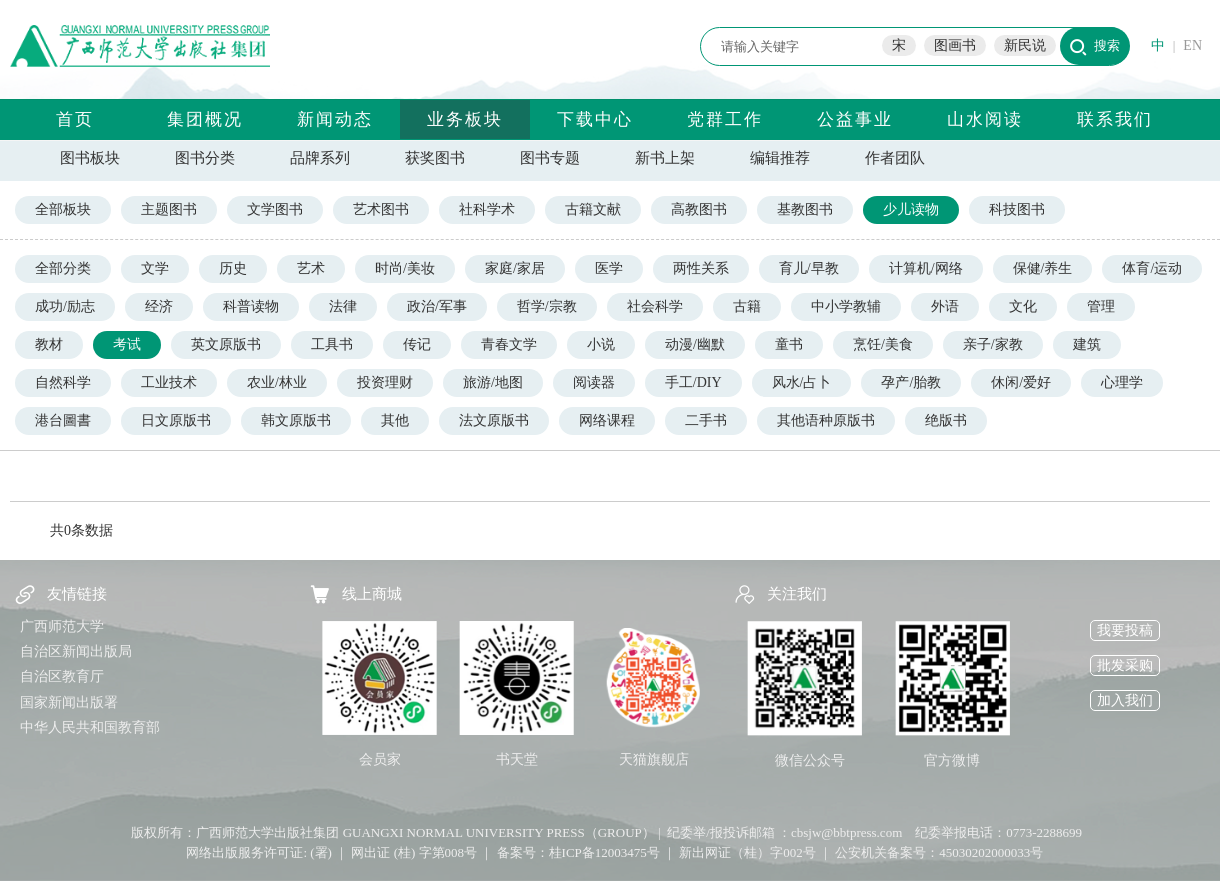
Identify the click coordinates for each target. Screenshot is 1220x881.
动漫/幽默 (695, 344)
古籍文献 (593, 209)
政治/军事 (437, 306)
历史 (233, 268)
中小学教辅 (846, 306)
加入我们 (1125, 700)
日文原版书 (176, 420)
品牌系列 (320, 158)
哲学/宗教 (547, 306)
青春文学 (509, 344)
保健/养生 (1043, 268)
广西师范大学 (62, 626)
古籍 (747, 306)
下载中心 (595, 119)
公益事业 (855, 119)
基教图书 (805, 209)
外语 (945, 306)
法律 (343, 306)
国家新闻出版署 (69, 702)
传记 (417, 344)
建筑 (1087, 344)
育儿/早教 (809, 268)
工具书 (332, 344)
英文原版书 (226, 344)
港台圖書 (63, 420)
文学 (155, 268)
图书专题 (550, 158)
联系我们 (1115, 119)
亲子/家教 (993, 344)
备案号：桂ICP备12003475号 (578, 852)
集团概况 (205, 119)
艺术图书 (381, 209)
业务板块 (465, 119)
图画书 (955, 45)
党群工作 (725, 119)
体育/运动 (1152, 268)
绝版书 (946, 420)
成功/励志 (65, 306)
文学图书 (275, 209)
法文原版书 (494, 420)
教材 (49, 344)
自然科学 (63, 382)
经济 (159, 306)
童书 (789, 344)
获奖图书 (435, 158)
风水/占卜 (802, 382)
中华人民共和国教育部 (90, 727)
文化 (1023, 306)
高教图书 (699, 209)
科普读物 (251, 306)
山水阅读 (985, 119)
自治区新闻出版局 (76, 651)
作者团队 (895, 158)
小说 (601, 344)
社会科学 (655, 306)
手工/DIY (693, 382)
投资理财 (385, 382)
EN (1192, 45)
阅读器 (594, 382)
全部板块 (63, 209)
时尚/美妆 (405, 268)
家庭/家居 (515, 268)
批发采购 (1125, 665)
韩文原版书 (296, 420)
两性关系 (701, 268)
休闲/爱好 (1021, 382)
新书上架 (665, 158)
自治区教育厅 (62, 676)
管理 (1101, 306)
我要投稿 (1125, 630)
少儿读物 (911, 209)
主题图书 (169, 209)
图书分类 (205, 158)
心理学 (1122, 382)
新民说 (1025, 45)
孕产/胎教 (911, 382)
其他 (395, 420)
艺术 (311, 268)
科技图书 (1017, 209)
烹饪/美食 (883, 344)
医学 (609, 268)
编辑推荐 (780, 158)
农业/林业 (277, 382)
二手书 (706, 420)
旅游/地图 (493, 382)
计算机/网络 (926, 268)
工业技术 (169, 382)
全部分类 (63, 268)
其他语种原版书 (826, 420)
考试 (127, 344)
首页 (75, 119)
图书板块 (90, 158)
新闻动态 (335, 119)
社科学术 (487, 209)
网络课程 (607, 420)
